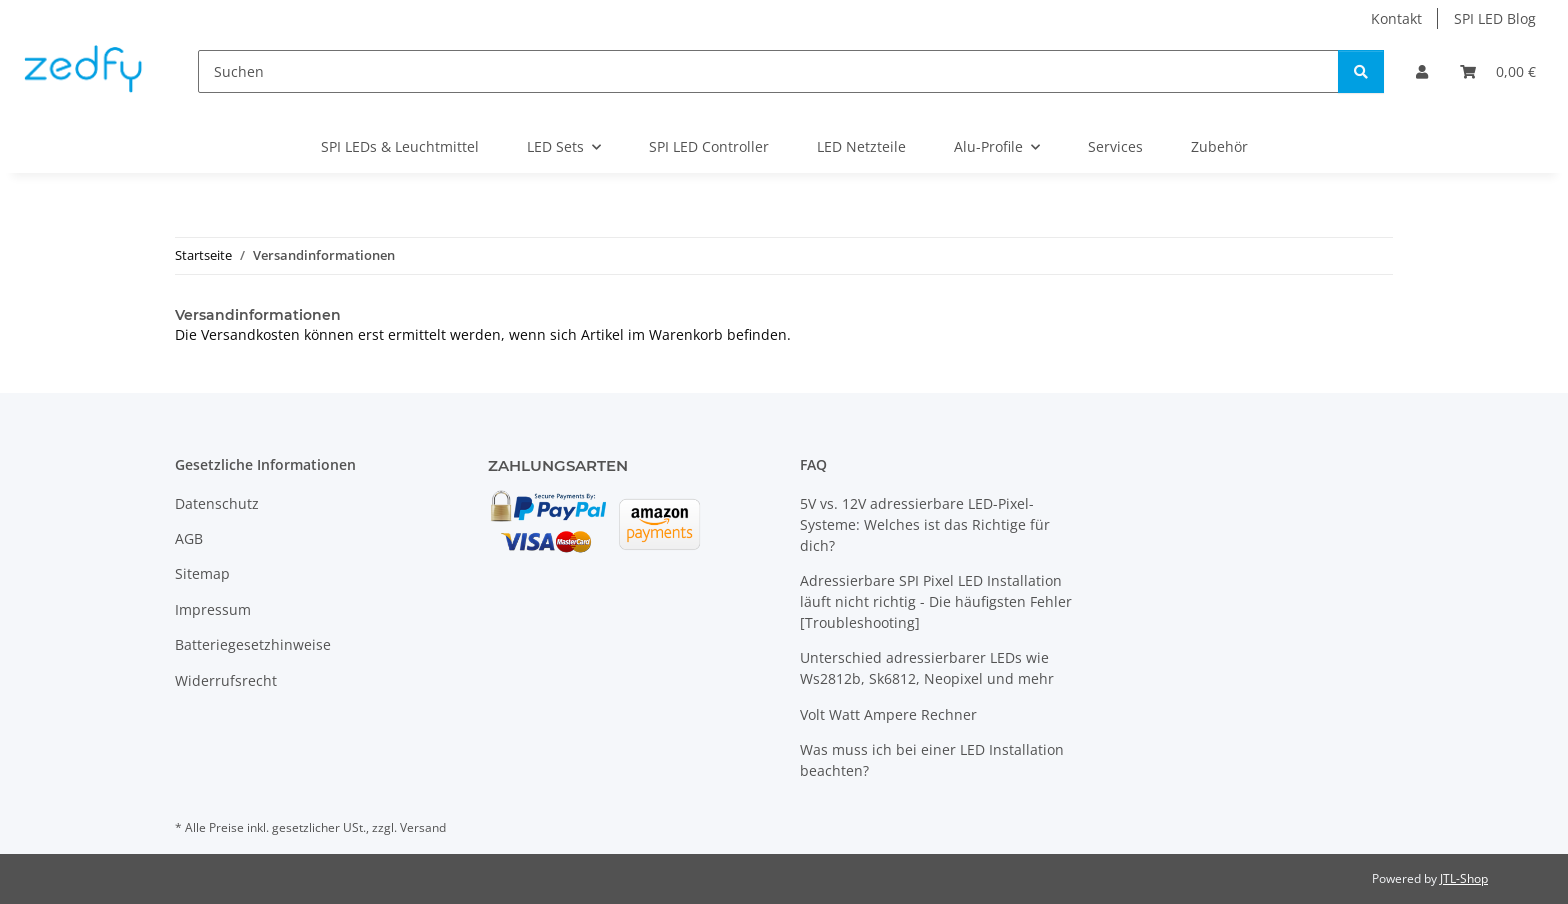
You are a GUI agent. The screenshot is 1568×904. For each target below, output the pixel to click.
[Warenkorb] (1498, 71)
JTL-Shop (1464, 878)
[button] (1422, 71)
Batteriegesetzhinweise (253, 644)
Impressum (213, 609)
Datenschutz (217, 503)
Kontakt (1396, 18)
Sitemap (202, 573)
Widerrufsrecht (226, 680)
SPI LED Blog (1495, 18)
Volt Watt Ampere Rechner (888, 714)
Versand (423, 827)
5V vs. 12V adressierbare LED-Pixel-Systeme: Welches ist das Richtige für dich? (925, 524)
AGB (189, 538)
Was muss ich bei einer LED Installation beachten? (932, 760)
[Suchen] (768, 71)
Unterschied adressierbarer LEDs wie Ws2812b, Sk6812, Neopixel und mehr (927, 668)
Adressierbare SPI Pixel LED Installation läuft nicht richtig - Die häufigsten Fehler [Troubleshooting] (936, 601)
